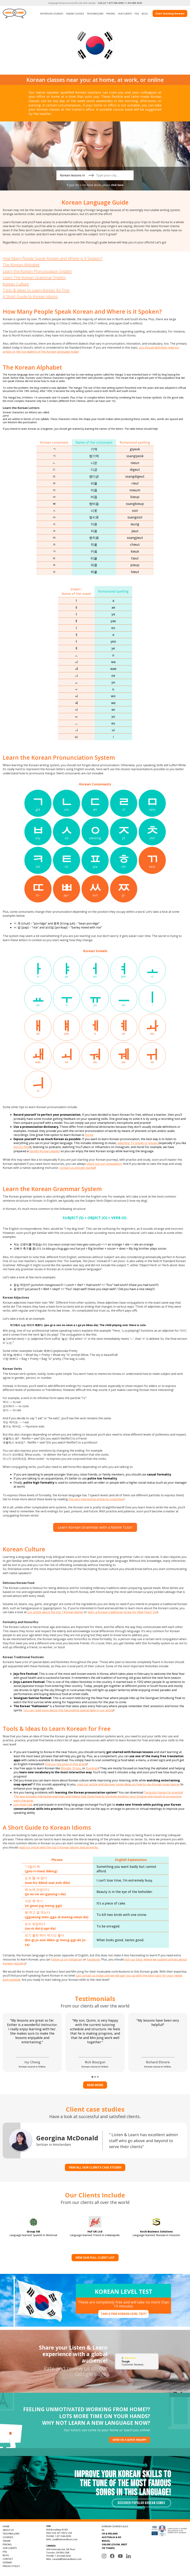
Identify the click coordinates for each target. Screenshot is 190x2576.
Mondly (66, 1768)
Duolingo (92, 1768)
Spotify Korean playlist (44, 1151)
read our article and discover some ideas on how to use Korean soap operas (128, 1784)
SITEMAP (7, 2562)
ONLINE (7, 2540)
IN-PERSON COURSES (51, 13)
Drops (76, 1768)
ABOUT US (8, 2530)
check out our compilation (104, 1164)
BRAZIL (106, 2540)
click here (117, 185)
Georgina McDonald (67, 2138)
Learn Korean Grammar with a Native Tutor (95, 1527)
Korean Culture (16, 283)
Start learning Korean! (169, 13)
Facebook (93, 1959)
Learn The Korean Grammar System (34, 277)
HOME (6, 2526)
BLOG (145, 13)
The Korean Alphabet (21, 264)
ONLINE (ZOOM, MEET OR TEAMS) (114, 2546)
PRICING (110, 13)
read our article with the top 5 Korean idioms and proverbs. (58, 1847)
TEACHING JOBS (95, 13)
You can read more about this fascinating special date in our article (68, 1710)
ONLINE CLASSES (75, 13)
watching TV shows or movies (138, 1143)
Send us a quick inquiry (129, 2439)
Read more (95, 2085)
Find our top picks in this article (66, 1764)
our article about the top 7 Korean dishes (55, 1612)
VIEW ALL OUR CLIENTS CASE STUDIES (95, 2167)
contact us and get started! (78, 1168)
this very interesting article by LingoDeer (96, 1499)
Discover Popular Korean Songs (141, 2502)
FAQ (137, 13)
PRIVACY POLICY (11, 2566)
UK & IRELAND (110, 2533)
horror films (22, 1147)
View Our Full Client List (95, 2258)
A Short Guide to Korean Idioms (30, 296)
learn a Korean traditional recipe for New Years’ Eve (123, 1612)
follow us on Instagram (66, 1959)
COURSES (8, 2537)
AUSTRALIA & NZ (111, 2537)
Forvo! (89, 1135)
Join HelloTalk (23, 1805)
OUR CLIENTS (125, 13)
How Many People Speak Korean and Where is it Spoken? (52, 258)
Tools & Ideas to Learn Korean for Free (36, 290)
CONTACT (8, 2558)
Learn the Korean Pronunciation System (37, 271)
